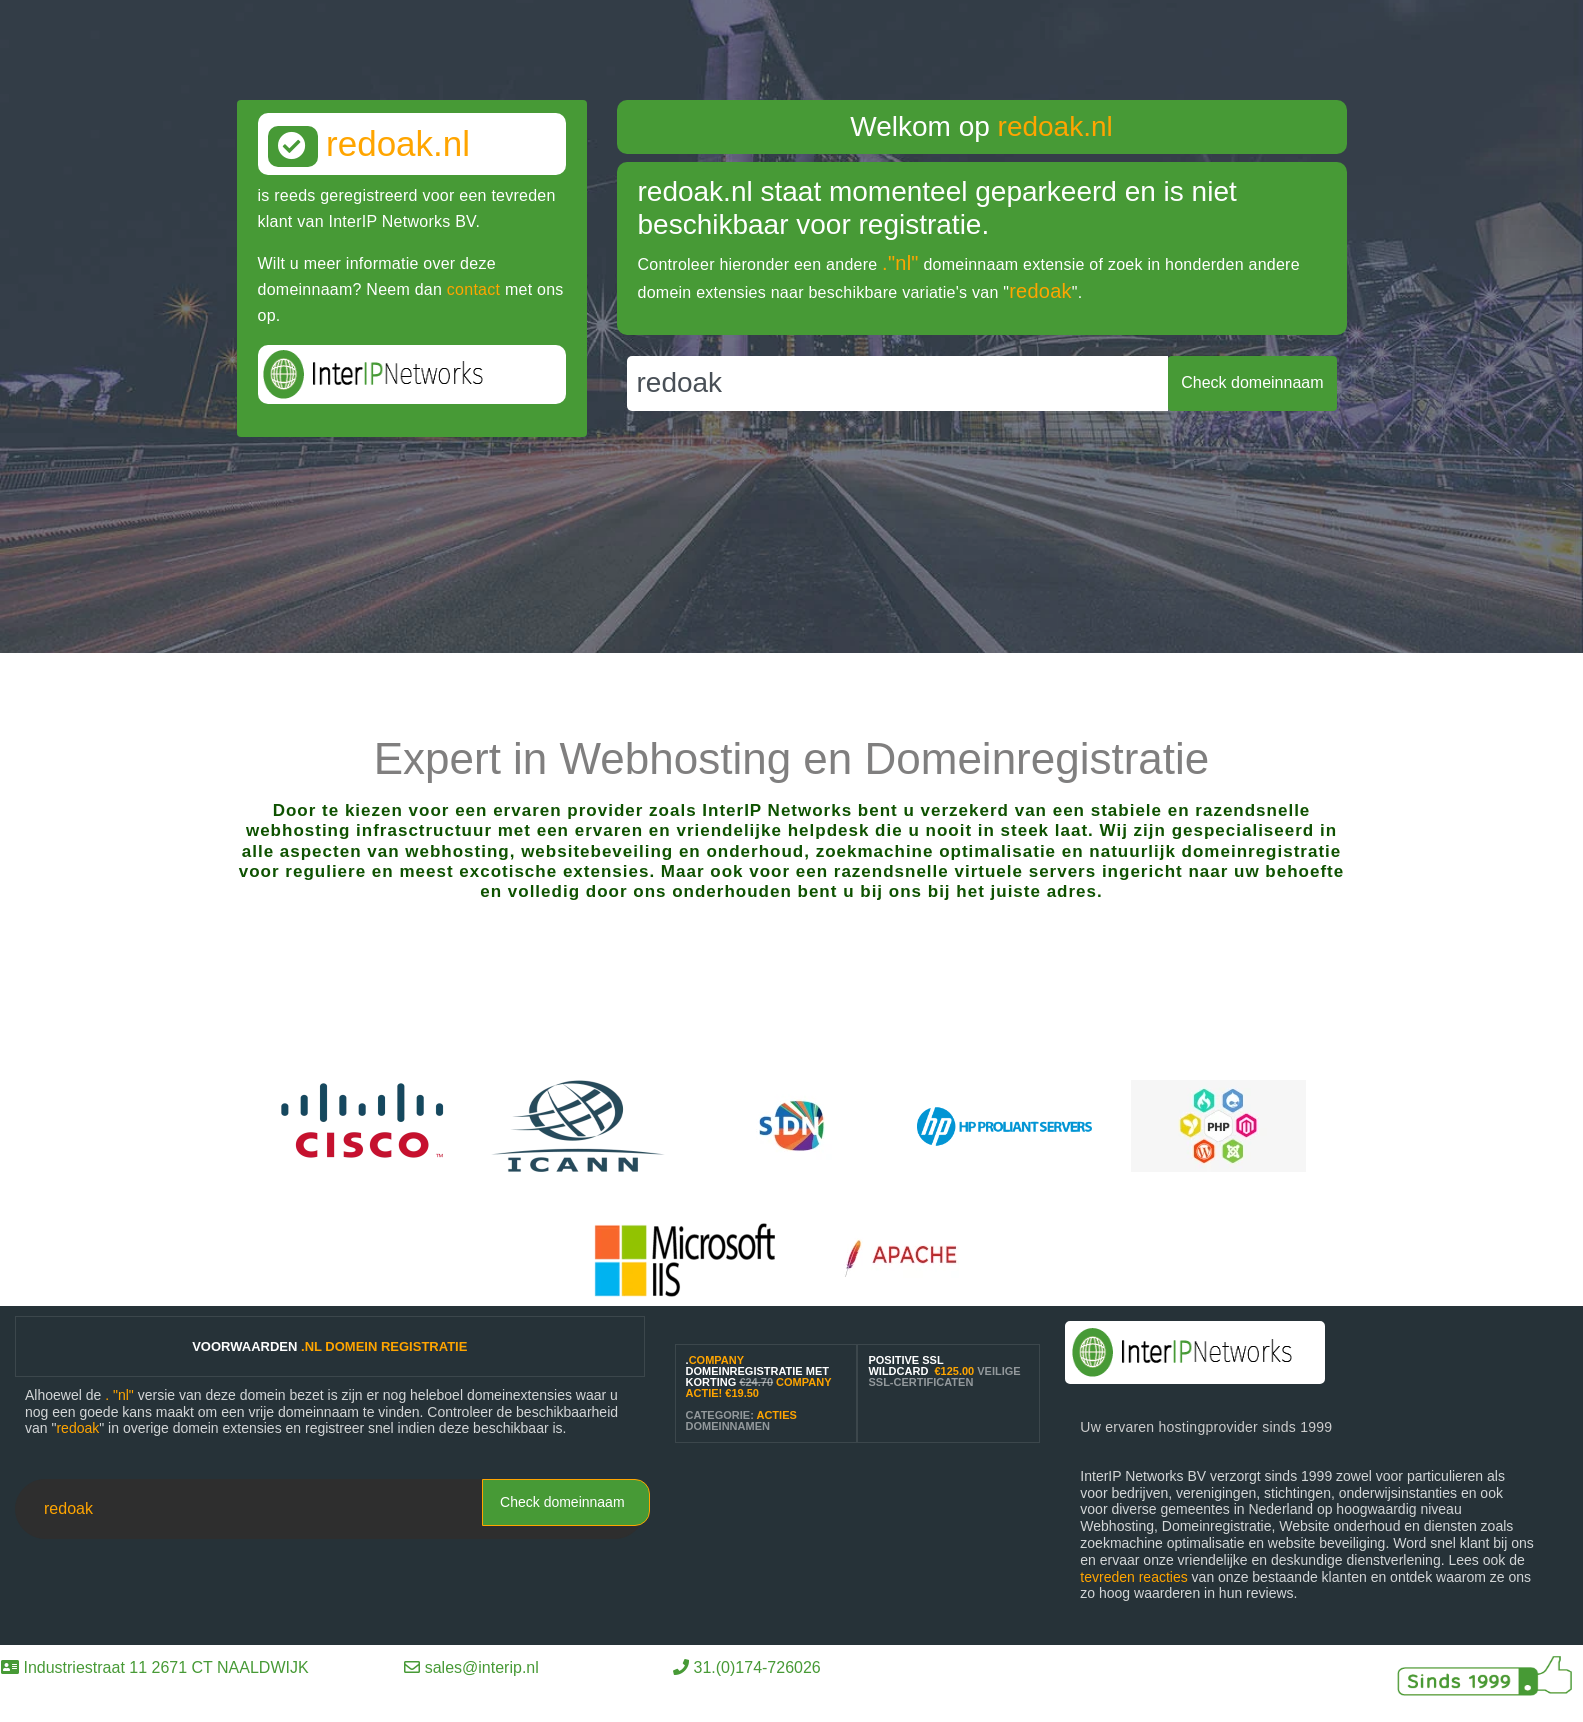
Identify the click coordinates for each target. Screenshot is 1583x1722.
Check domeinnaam (562, 1502)
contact (473, 289)
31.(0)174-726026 (757, 1667)
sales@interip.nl (482, 1667)
